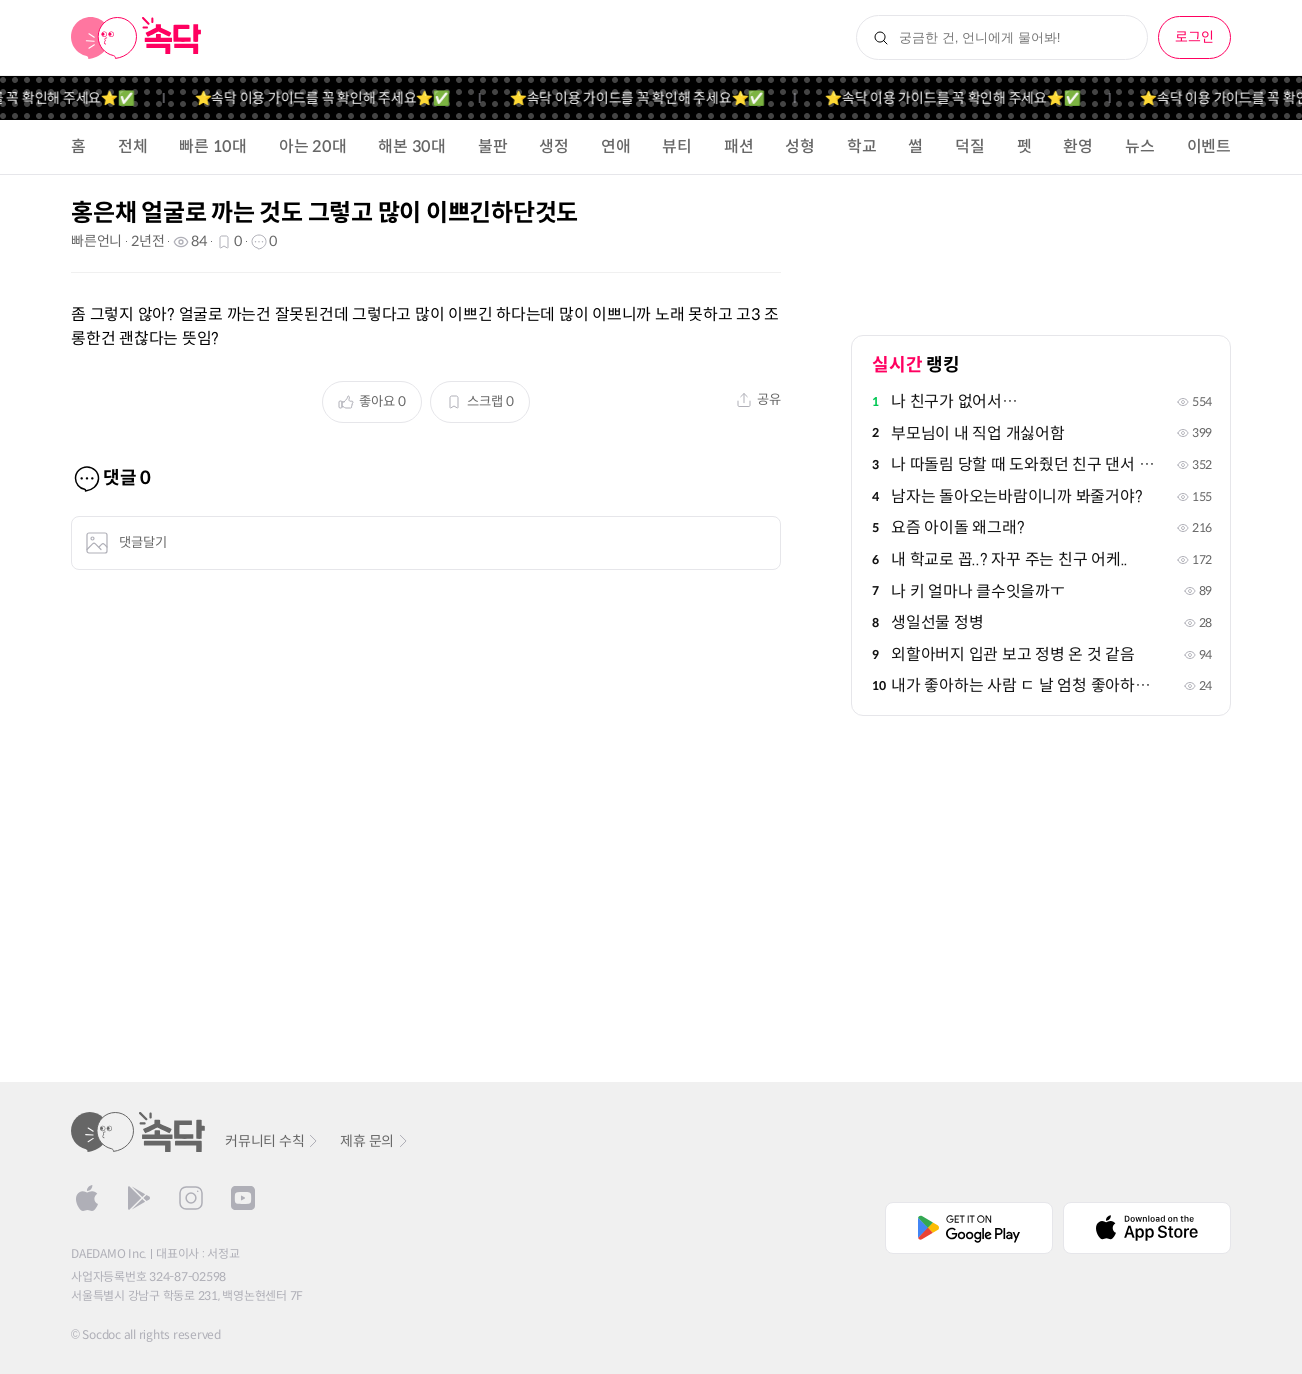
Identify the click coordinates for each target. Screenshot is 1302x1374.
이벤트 (1209, 146)
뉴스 (1140, 146)
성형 (800, 146)
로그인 (1194, 37)
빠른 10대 (213, 146)
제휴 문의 (375, 1141)
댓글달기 (126, 543)
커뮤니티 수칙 (272, 1141)
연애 (616, 146)
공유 (758, 399)
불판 (493, 146)
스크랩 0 (480, 401)
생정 (554, 146)
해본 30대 (412, 146)
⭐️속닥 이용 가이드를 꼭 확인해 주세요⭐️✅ (370, 98)
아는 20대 (313, 146)
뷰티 (677, 146)
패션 (739, 146)
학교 (862, 146)
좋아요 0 (372, 401)
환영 (1078, 146)
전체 (133, 146)
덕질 (970, 146)
